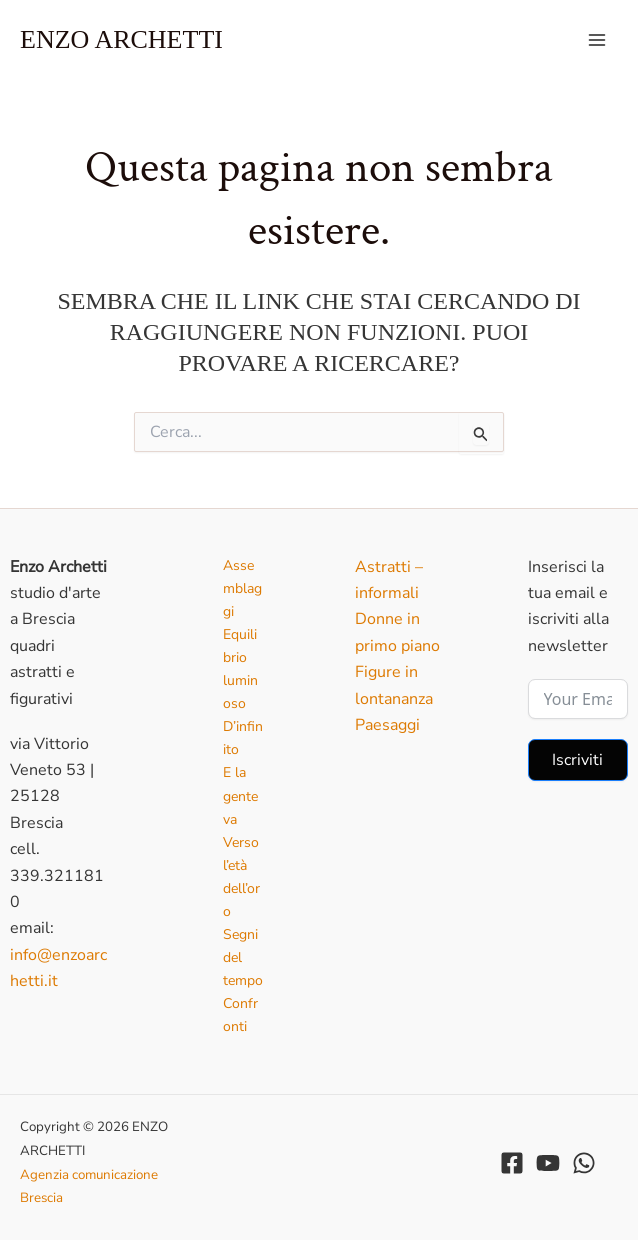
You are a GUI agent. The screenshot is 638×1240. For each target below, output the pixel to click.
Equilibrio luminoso (240, 669)
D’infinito (243, 738)
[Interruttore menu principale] (597, 40)
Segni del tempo (243, 957)
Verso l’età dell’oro (241, 877)
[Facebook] (512, 1163)
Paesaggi (387, 725)
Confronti (240, 1015)
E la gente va (240, 795)
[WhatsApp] (584, 1163)
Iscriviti (577, 760)
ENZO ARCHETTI (121, 39)
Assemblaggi (242, 588)
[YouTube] (548, 1163)
